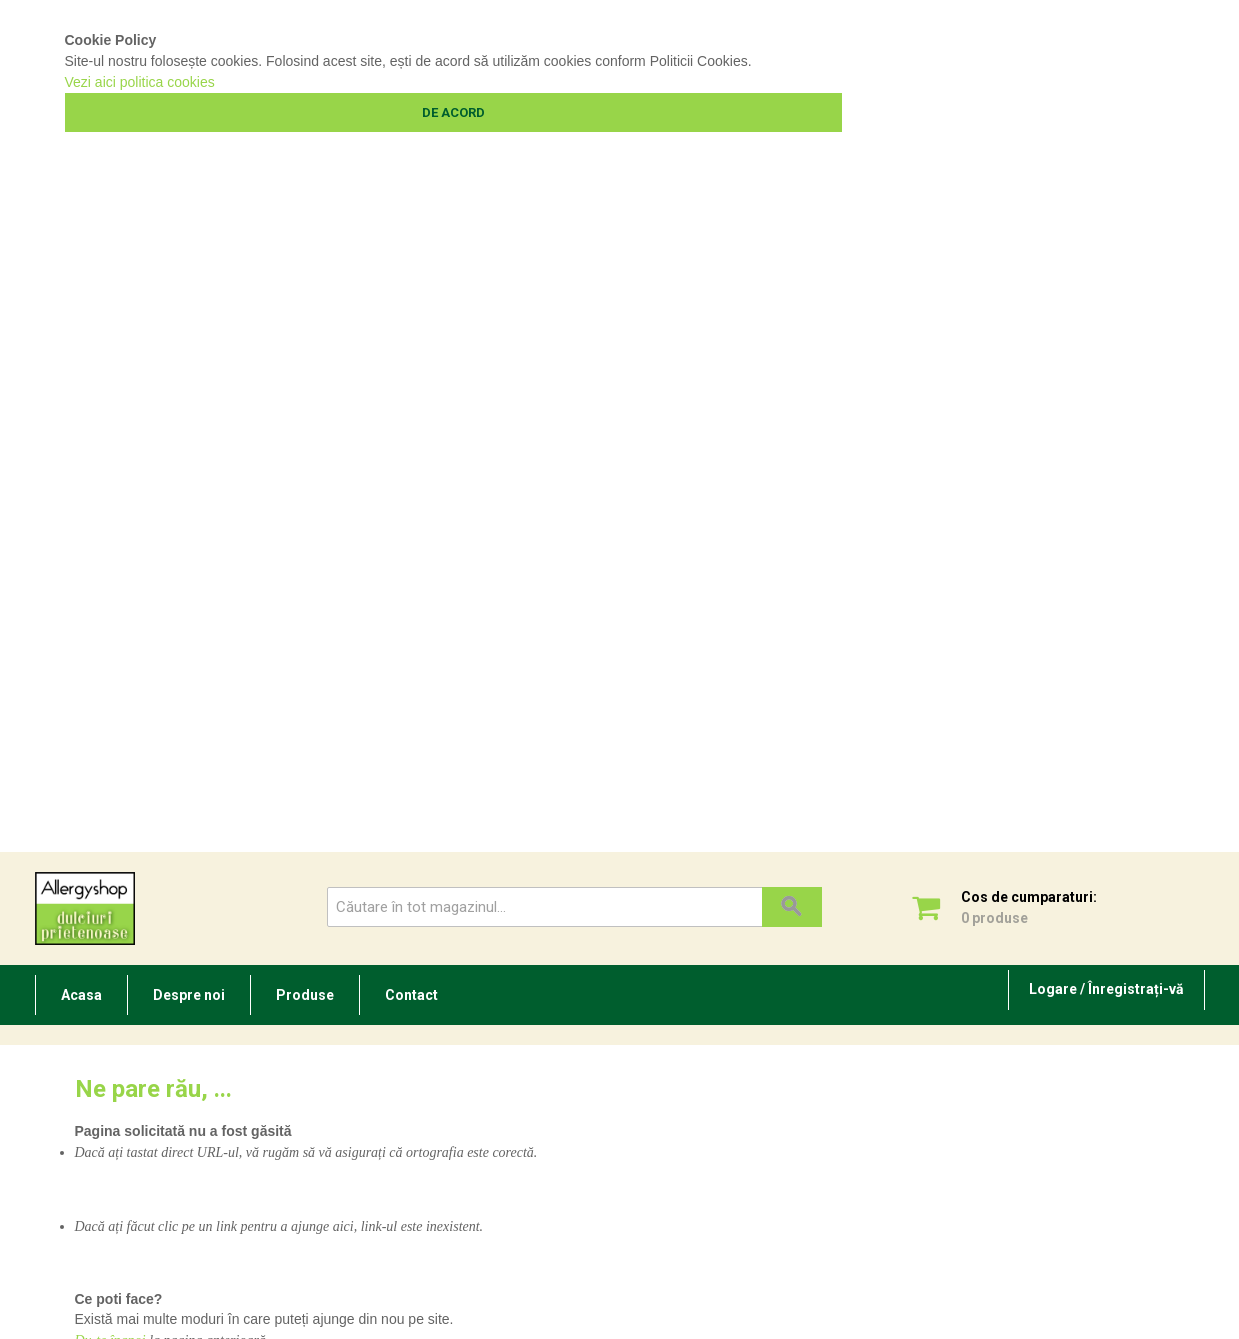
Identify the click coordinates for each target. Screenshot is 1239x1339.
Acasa (81, 995)
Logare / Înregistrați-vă (1106, 989)
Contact (411, 995)
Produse (305, 995)
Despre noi (189, 995)
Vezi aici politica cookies (140, 82)
